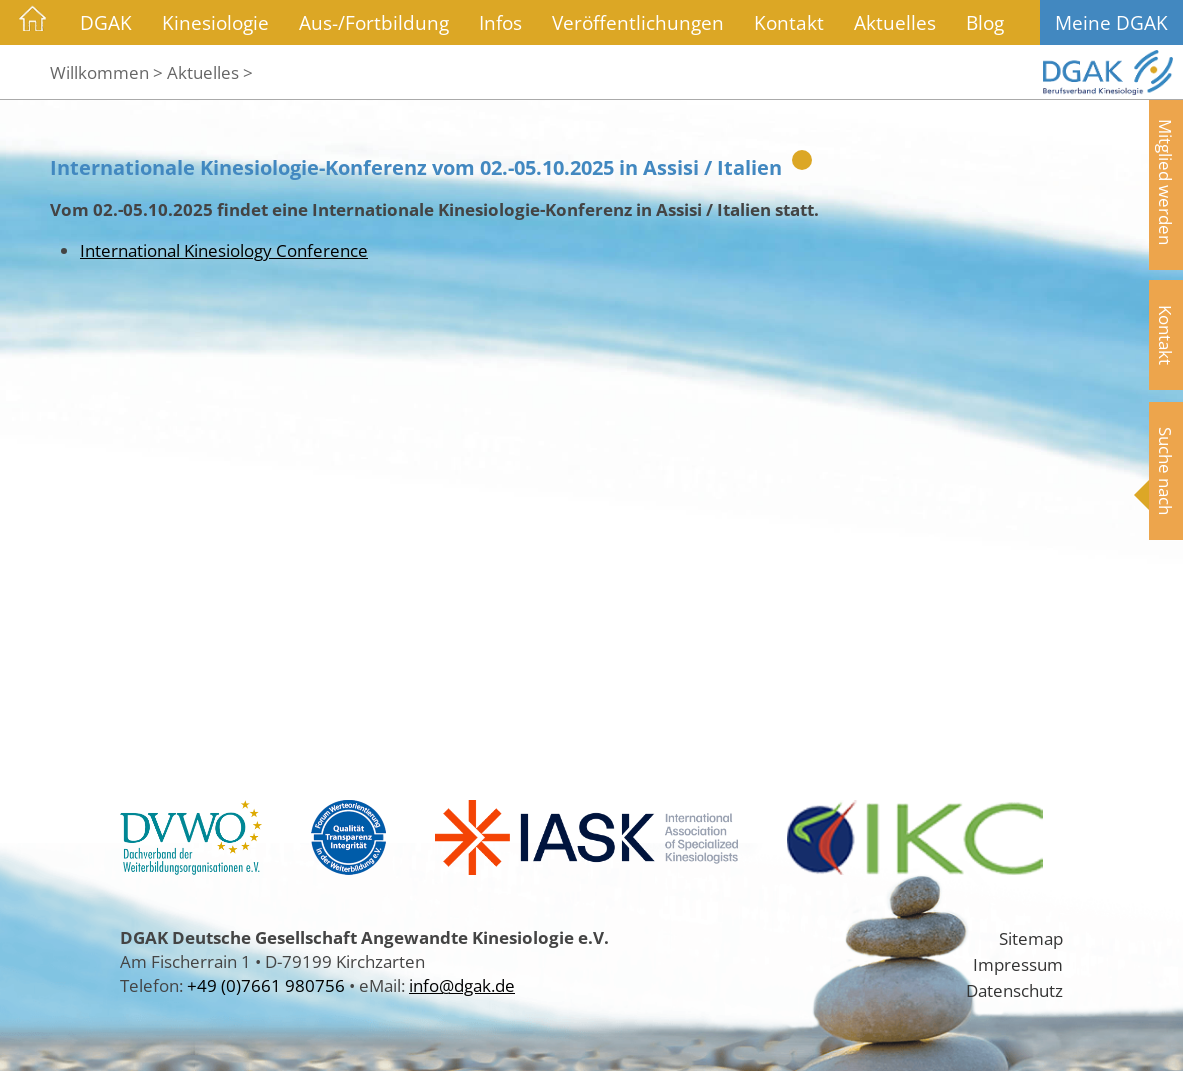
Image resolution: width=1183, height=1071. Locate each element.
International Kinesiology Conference (224, 250)
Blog (985, 22)
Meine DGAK (1111, 22)
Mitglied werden (1166, 182)
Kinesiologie (215, 22)
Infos (500, 22)
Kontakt (789, 22)
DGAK (106, 22)
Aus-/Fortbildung (374, 22)
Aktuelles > (210, 72)
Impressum (1018, 964)
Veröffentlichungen (638, 22)
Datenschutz (1014, 990)
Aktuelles (895, 22)
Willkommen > (106, 72)
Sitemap (1031, 938)
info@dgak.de (462, 985)
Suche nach (1166, 471)
